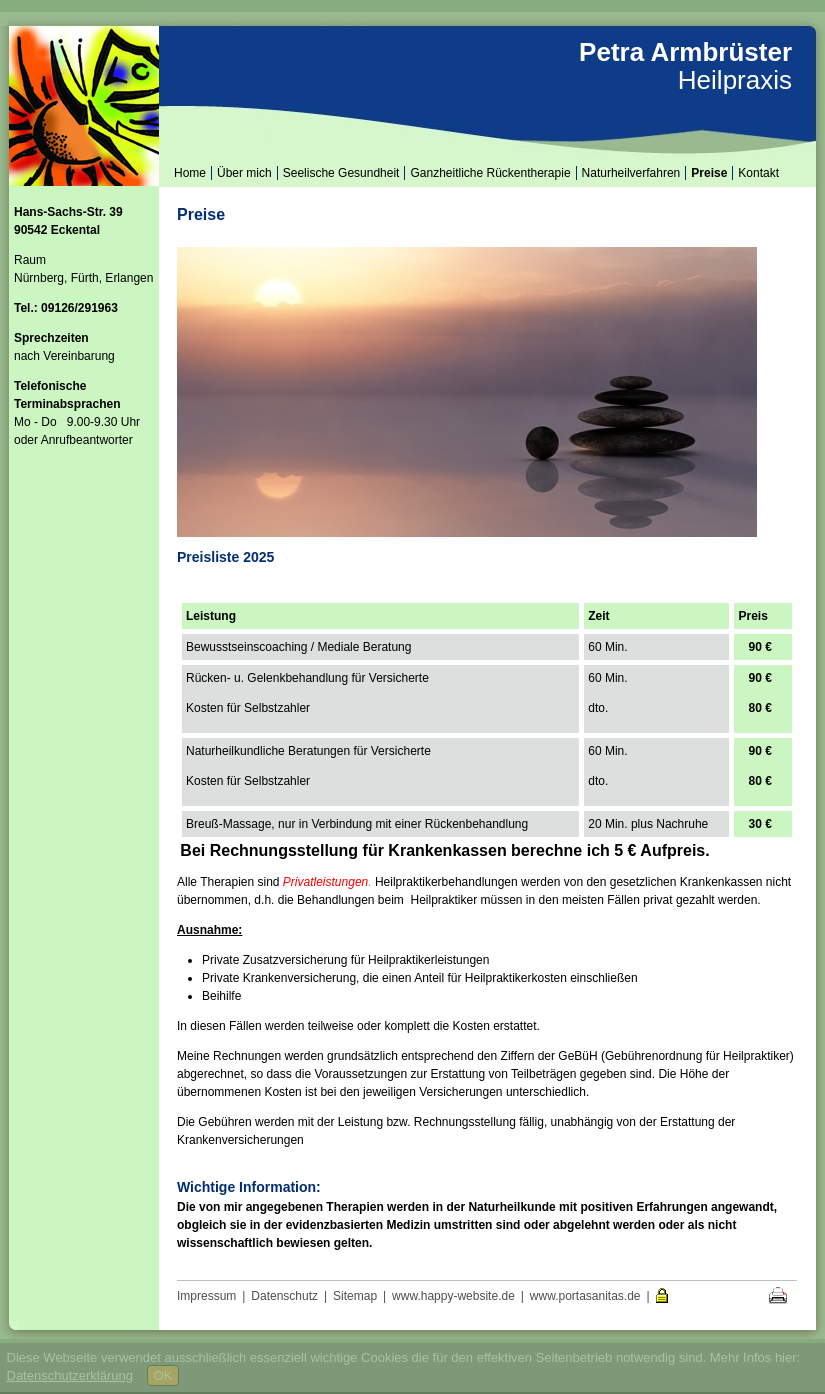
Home (190, 173)
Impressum (206, 1296)
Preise (709, 173)
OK (163, 1375)
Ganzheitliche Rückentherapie (490, 173)
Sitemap (355, 1296)
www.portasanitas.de (585, 1296)
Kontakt (758, 173)
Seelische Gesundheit (341, 173)
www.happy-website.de (453, 1296)
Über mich (244, 173)
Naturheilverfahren (631, 173)
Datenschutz (284, 1296)
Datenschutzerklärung (70, 1375)
